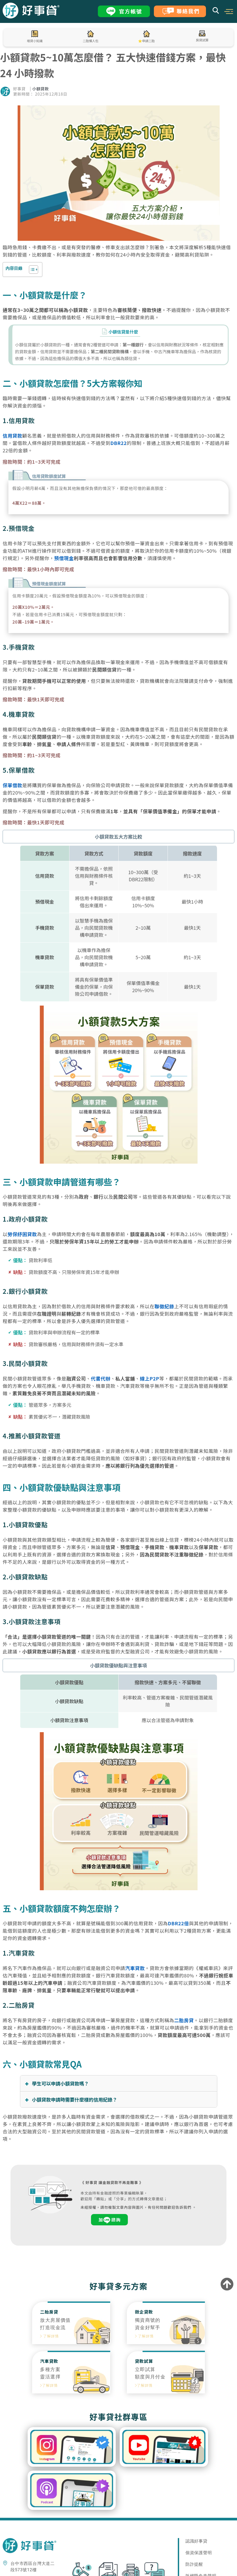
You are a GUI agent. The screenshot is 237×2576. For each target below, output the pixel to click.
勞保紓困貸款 (22, 1234)
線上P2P (149, 1378)
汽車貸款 (135, 1968)
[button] (228, 11)
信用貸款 (12, 435)
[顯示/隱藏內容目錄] (31, 269)
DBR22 (118, 442)
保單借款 (12, 785)
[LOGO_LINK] (31, 16)
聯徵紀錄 (164, 1306)
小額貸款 (40, 88)
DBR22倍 (178, 1923)
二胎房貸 (184, 2020)
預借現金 (64, 558)
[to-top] (227, 2285)
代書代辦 (100, 1378)
